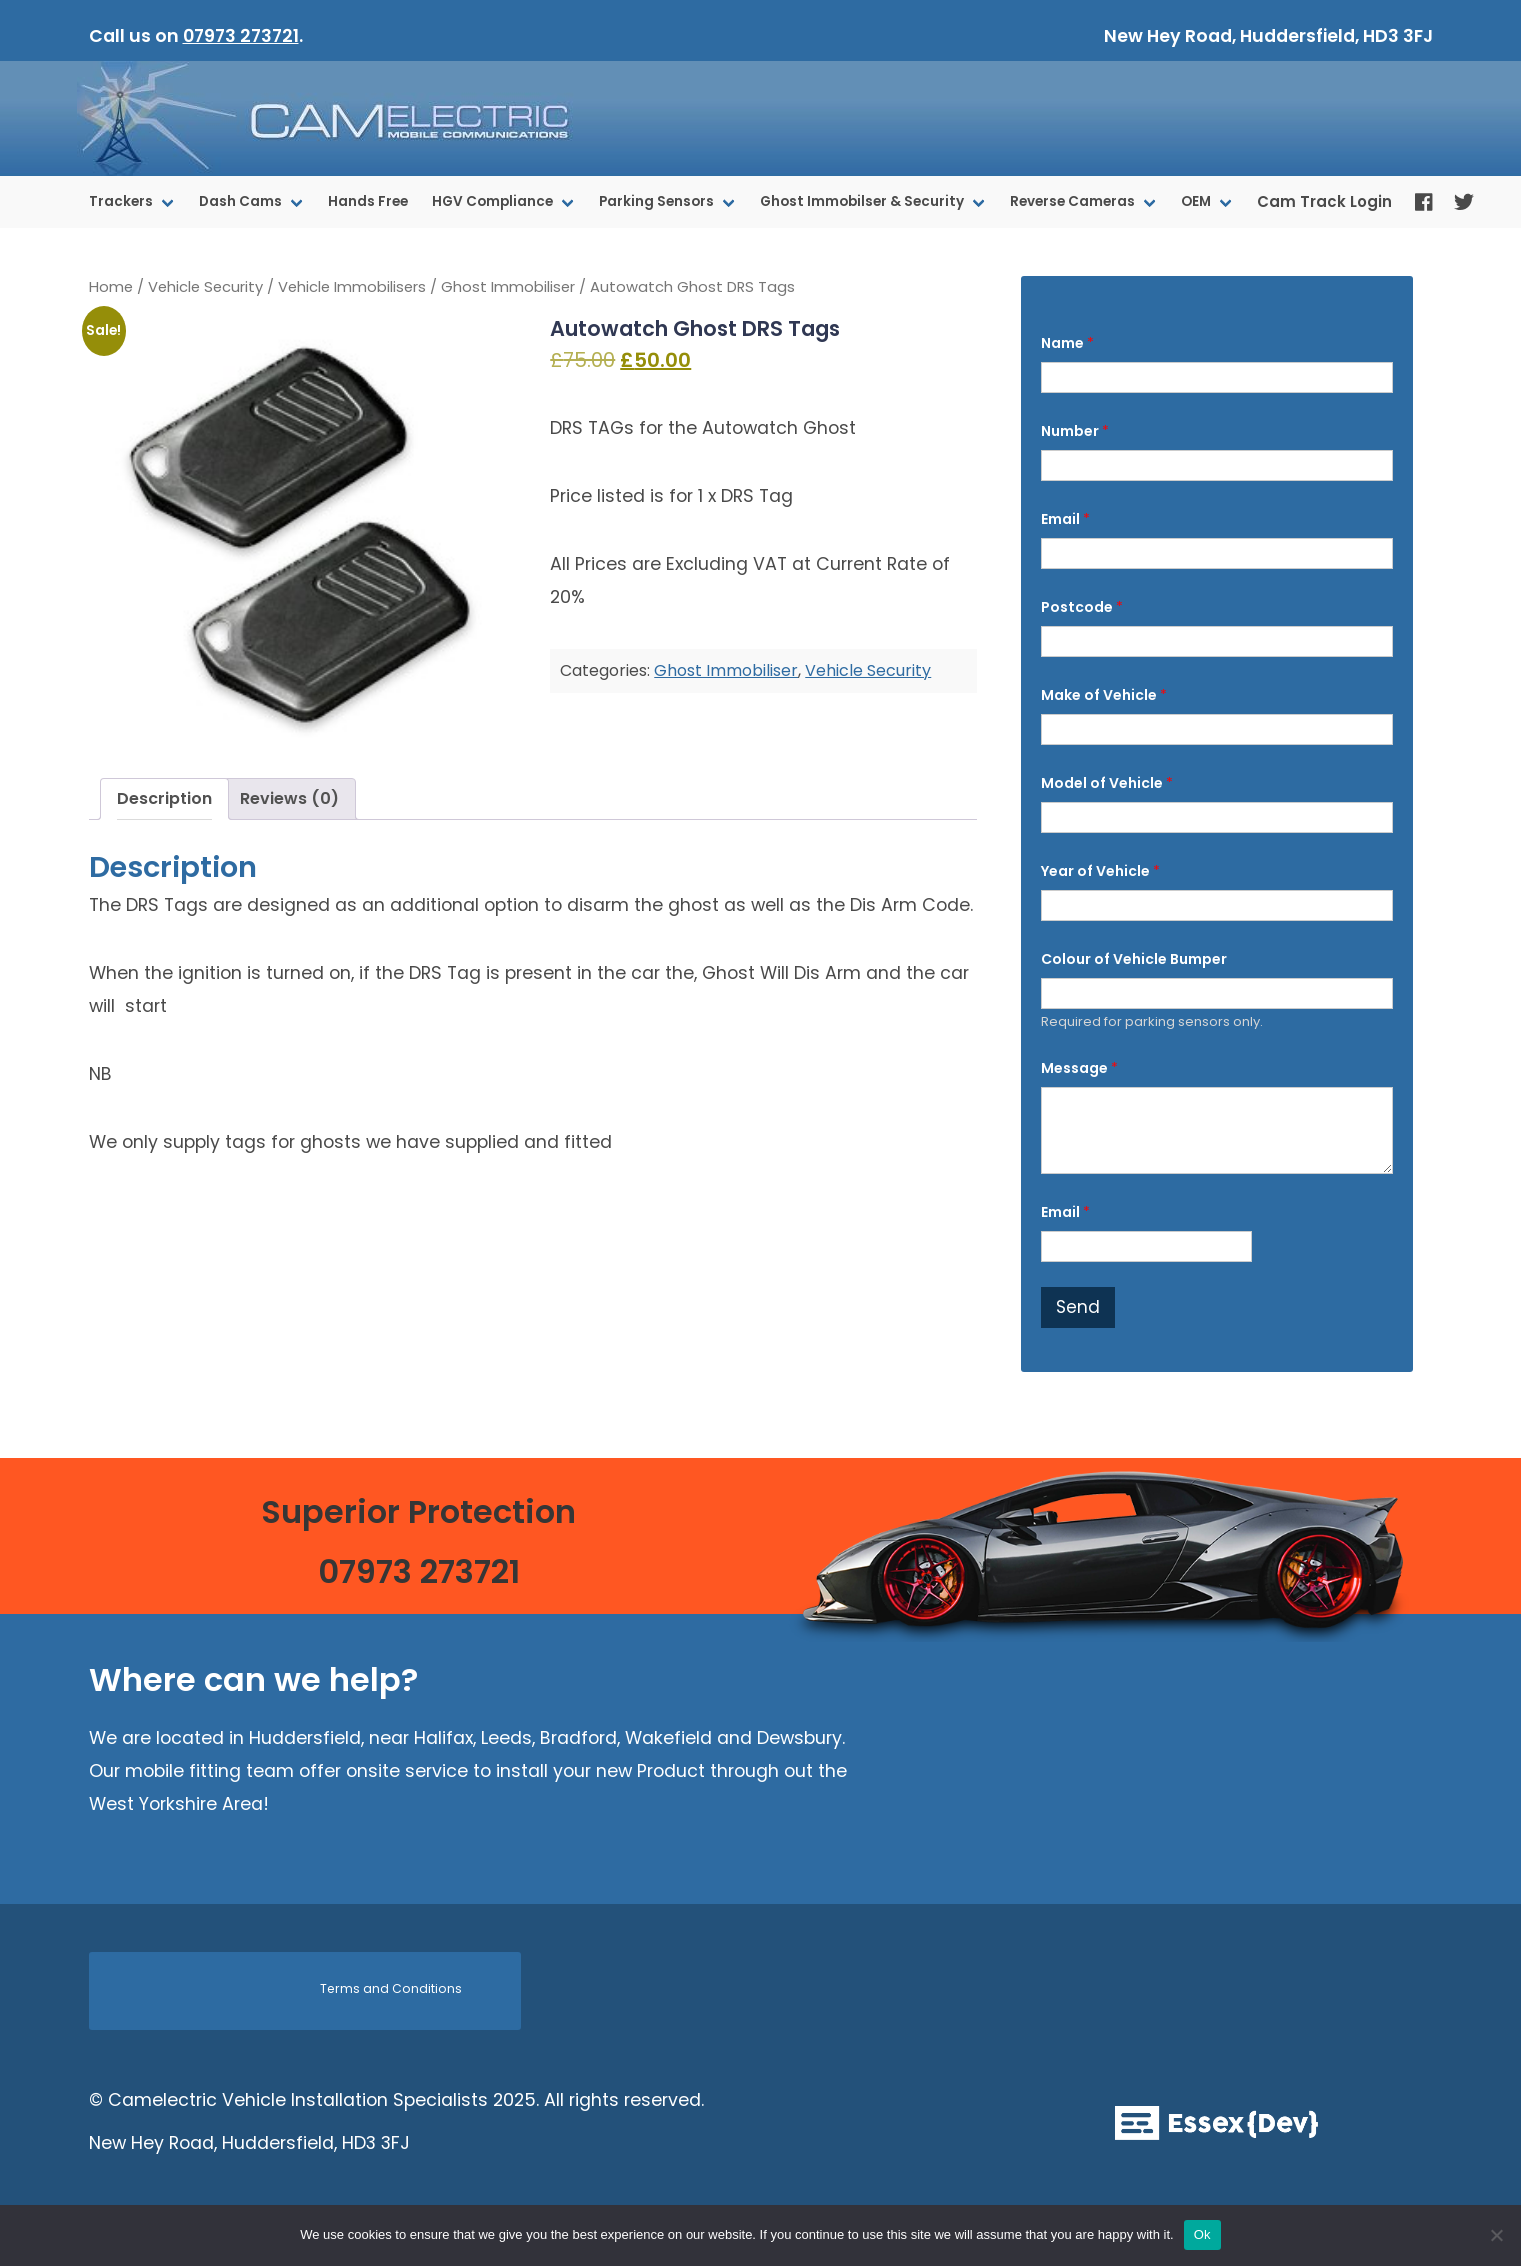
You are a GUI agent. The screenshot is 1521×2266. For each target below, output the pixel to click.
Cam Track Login (1324, 201)
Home (111, 287)
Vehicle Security (205, 287)
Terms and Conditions (391, 1988)
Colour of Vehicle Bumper (1134, 959)
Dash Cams (240, 201)
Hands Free (368, 201)
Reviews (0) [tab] (289, 798)
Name (1067, 343)
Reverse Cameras (1072, 201)
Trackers (121, 201)
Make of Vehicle (1104, 695)
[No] (1496, 2235)
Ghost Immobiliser (508, 287)
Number (1075, 431)
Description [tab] (164, 798)
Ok (1202, 2234)
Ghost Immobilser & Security (862, 201)
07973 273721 (241, 36)
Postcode (1082, 607)
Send (1078, 1307)
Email (1065, 519)
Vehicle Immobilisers (352, 287)
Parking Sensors (656, 201)
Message (1079, 1068)
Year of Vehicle (1100, 871)
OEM (1196, 201)
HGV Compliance (492, 201)
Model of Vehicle (1107, 783)
